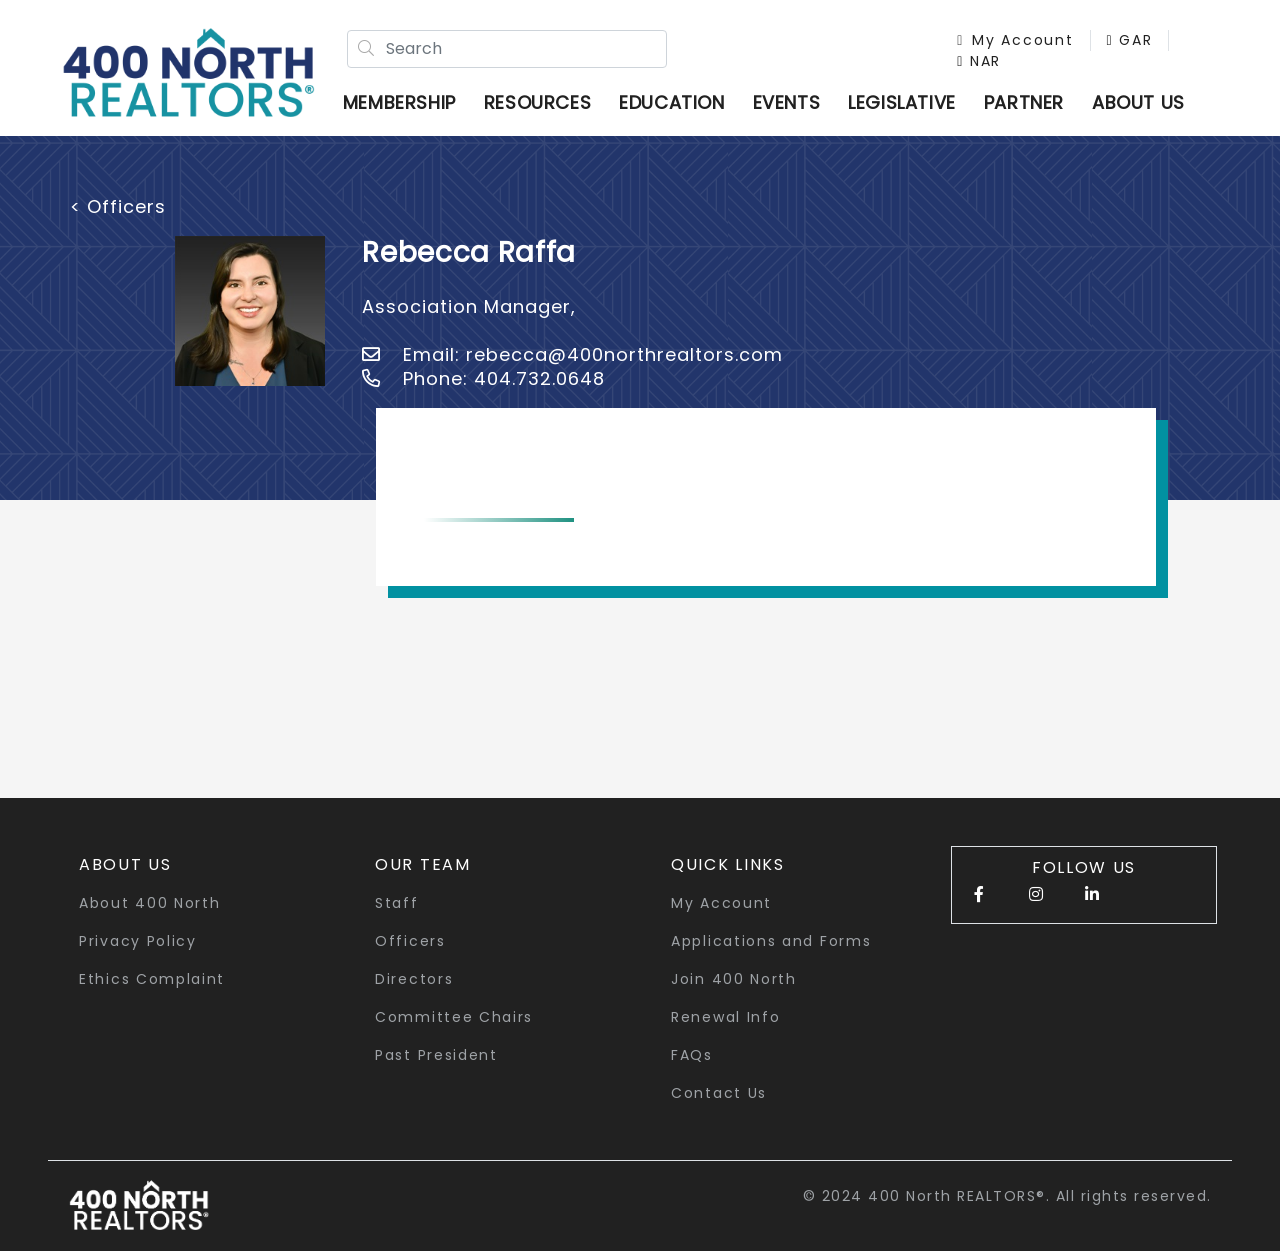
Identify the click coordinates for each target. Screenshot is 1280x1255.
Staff (397, 907)
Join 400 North (734, 983)
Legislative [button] (907, 104)
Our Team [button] (423, 868)
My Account (1010, 42)
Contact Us (719, 1097)
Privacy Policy (138, 945)
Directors (414, 983)
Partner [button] (1029, 104)
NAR (974, 63)
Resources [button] (542, 104)
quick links (728, 868)
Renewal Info (725, 1021)
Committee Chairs (454, 1021)
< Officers (118, 210)
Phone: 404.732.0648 (483, 382)
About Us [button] (125, 868)
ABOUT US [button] (1143, 104)
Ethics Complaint (152, 983)
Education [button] (676, 104)
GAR (1124, 42)
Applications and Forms (771, 945)
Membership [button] (404, 104)
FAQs (692, 1059)
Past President (436, 1059)
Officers (410, 945)
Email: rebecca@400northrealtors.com (572, 358)
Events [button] (792, 104)
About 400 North (150, 907)
